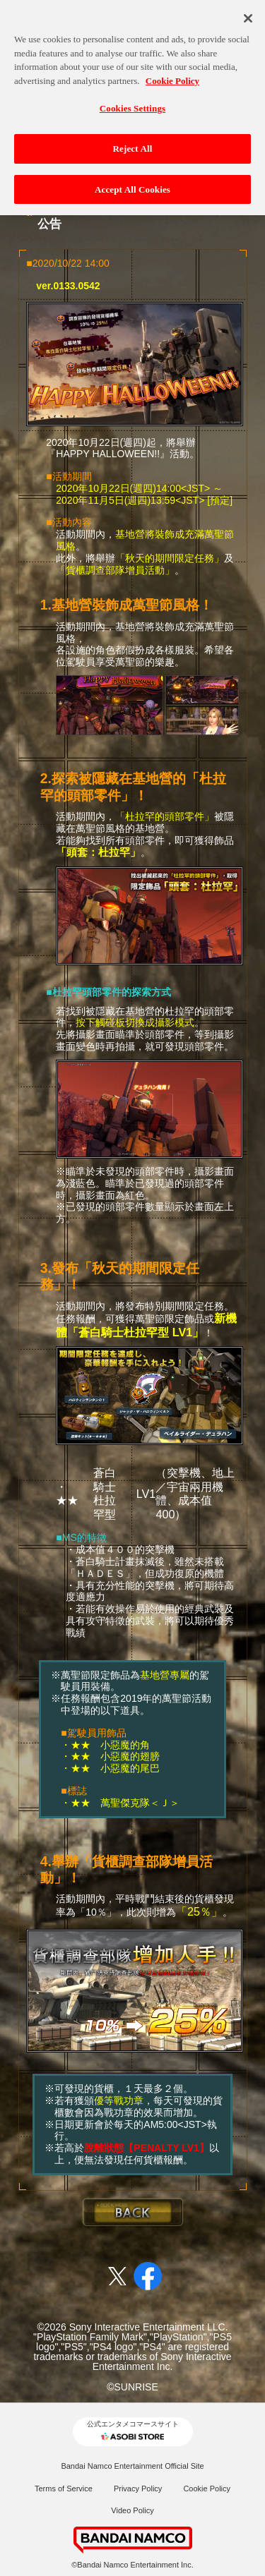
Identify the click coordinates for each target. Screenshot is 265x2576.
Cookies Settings (132, 102)
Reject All (133, 142)
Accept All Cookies (132, 183)
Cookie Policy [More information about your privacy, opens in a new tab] (172, 74)
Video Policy (132, 2510)
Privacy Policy (138, 2488)
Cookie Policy (206, 2488)
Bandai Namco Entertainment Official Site (132, 2466)
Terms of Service (64, 2488)
